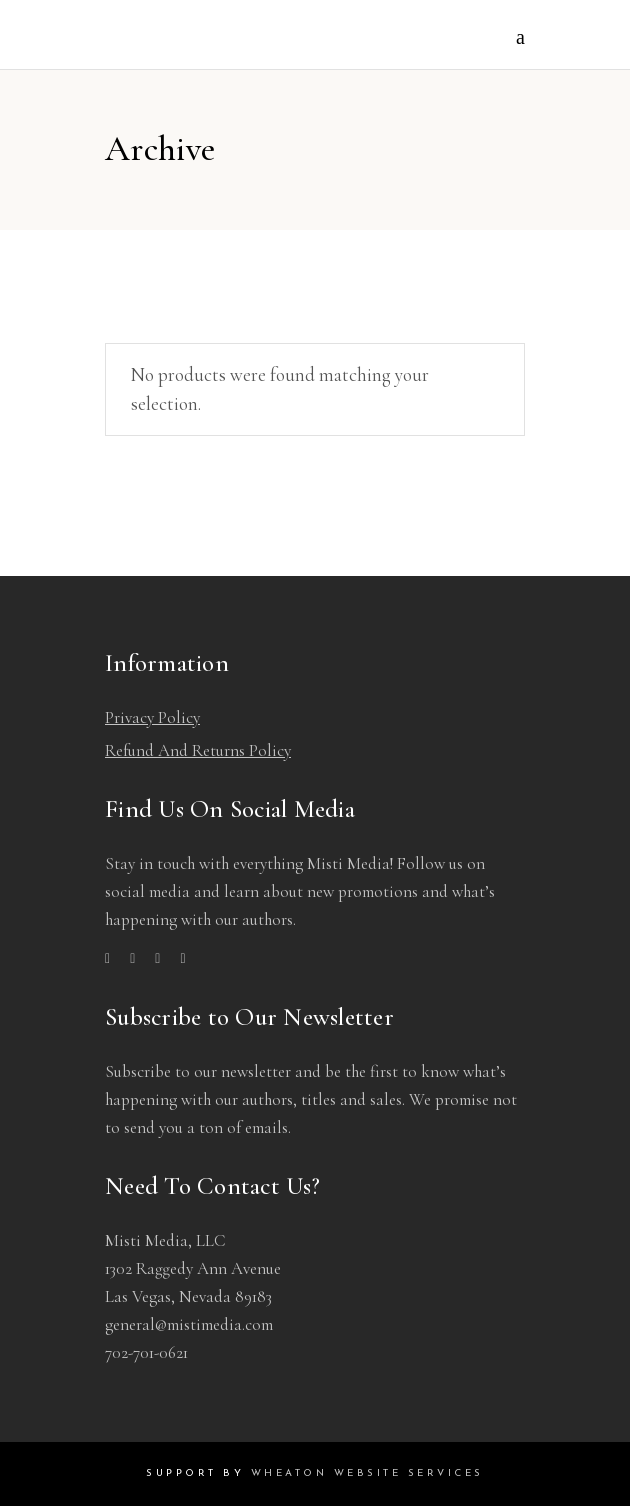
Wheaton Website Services (367, 1473)
